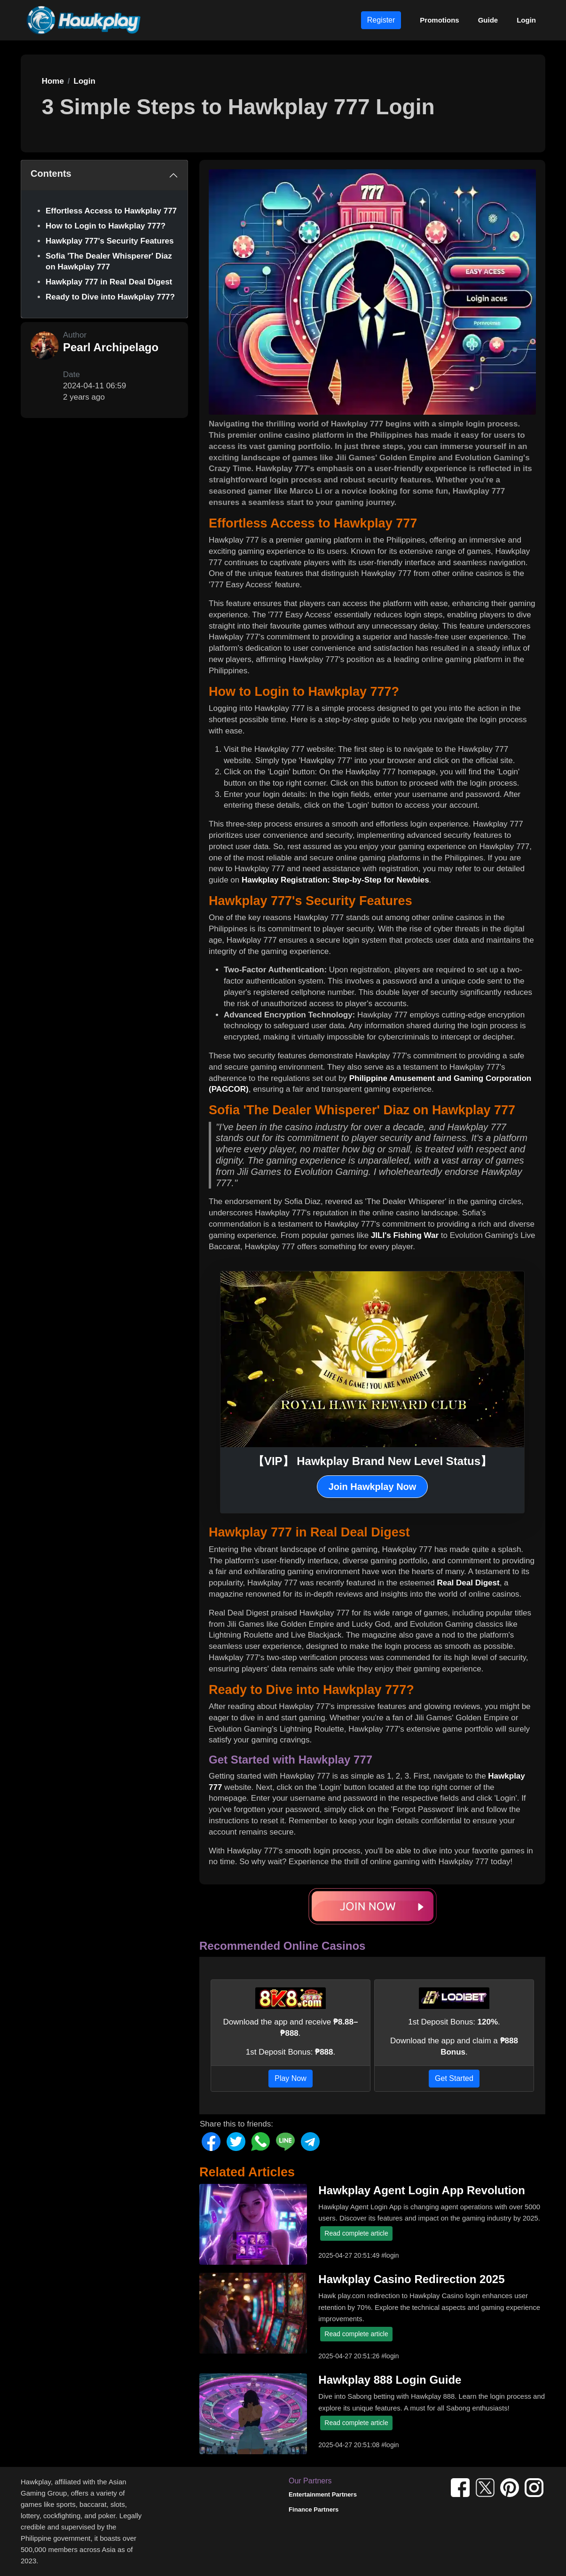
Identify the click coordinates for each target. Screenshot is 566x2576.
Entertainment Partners (323, 2494)
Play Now (291, 2078)
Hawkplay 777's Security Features (109, 240)
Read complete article (356, 2233)
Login (526, 20)
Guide (488, 20)
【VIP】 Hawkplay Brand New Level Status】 (372, 1461)
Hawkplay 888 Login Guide (389, 2379)
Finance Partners (313, 2509)
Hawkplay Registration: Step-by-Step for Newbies (335, 879)
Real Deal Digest (468, 1582)
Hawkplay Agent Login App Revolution (421, 2190)
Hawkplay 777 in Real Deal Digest (109, 281)
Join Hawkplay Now (373, 1486)
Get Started (454, 2078)
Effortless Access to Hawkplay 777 (111, 210)
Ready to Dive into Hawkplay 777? (110, 296)
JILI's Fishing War (405, 1235)
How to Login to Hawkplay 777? (105, 225)
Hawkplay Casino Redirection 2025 (411, 2279)
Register (381, 20)
